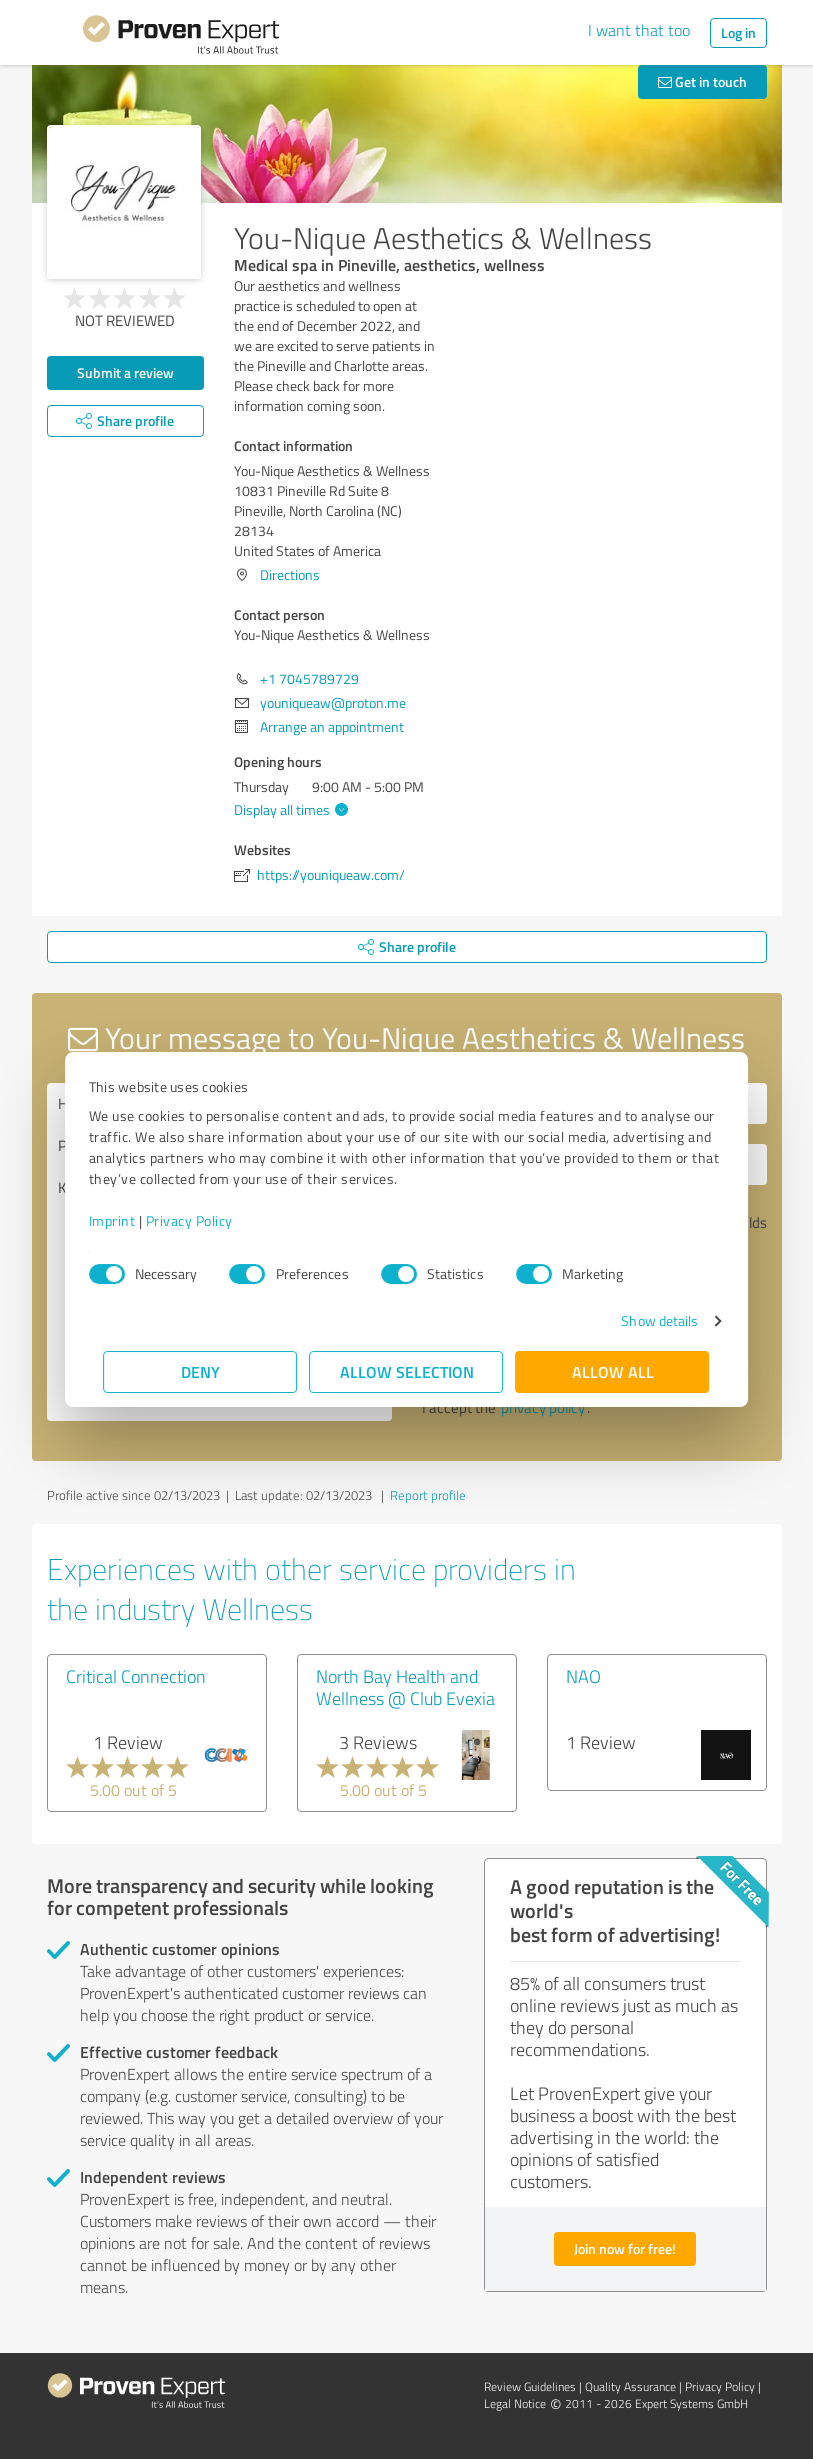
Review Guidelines (530, 2386)
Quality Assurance (630, 2386)
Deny (200, 1371)
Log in (738, 32)
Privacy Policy (204, 1220)
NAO (583, 1676)
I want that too (639, 30)
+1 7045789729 (309, 678)
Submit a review (125, 372)
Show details (644, 1320)
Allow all (613, 1371)
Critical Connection (136, 1676)
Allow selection (407, 1371)
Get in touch (702, 81)
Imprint (127, 1220)
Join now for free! (625, 2248)
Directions (290, 574)
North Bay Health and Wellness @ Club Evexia (405, 1687)
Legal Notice (515, 2403)
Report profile (428, 1495)
